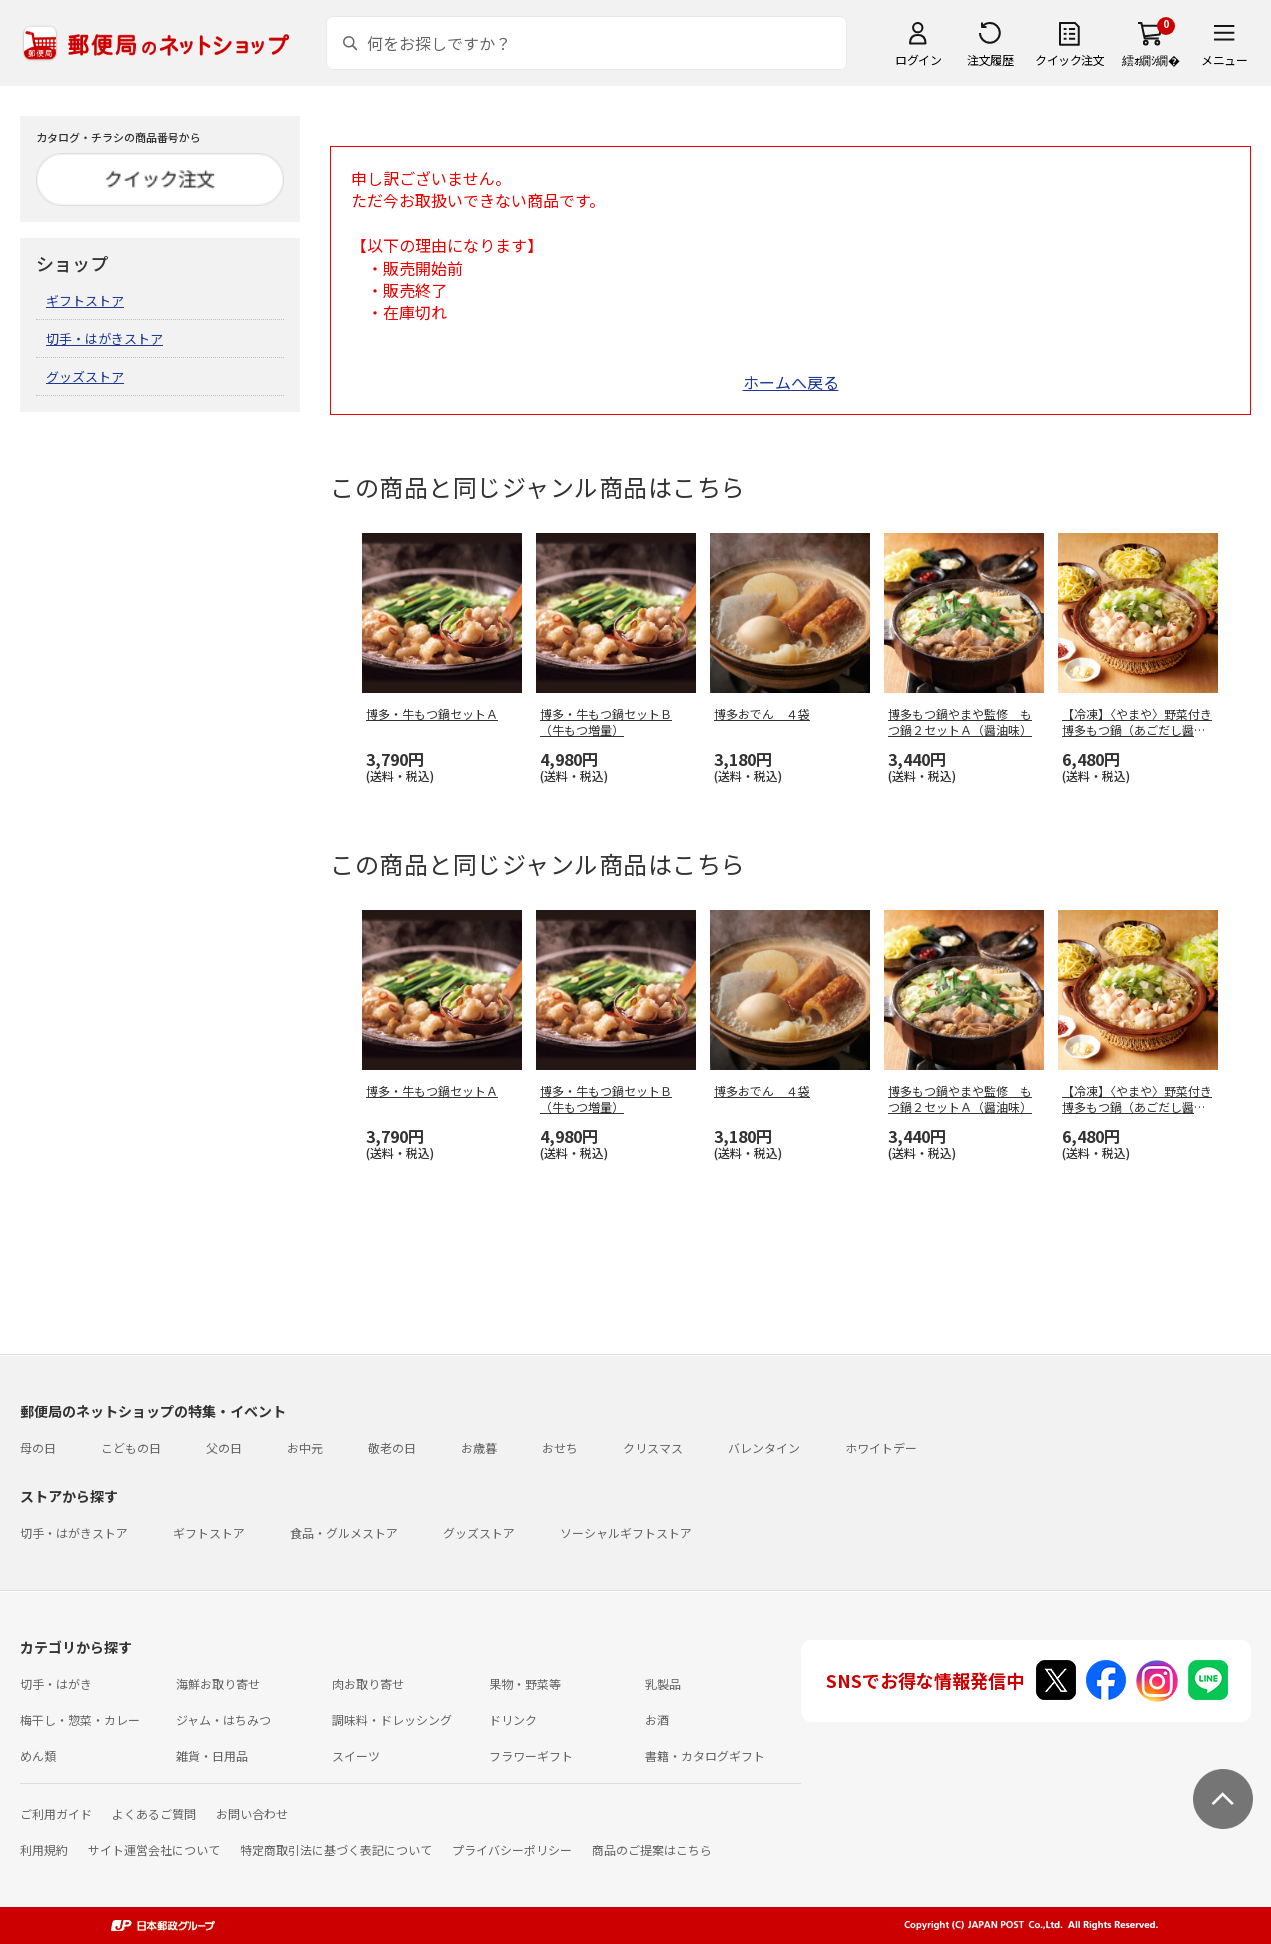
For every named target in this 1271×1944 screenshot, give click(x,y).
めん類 (38, 1755)
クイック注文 (1069, 59)
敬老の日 (392, 1447)
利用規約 (44, 1849)
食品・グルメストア (344, 1532)
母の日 (38, 1447)
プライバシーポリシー (512, 1849)
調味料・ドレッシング (392, 1719)
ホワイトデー (881, 1447)
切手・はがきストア (104, 338)
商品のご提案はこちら (652, 1849)
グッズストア (85, 376)
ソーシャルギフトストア (626, 1532)
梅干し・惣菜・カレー (80, 1719)
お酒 (657, 1719)
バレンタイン (764, 1447)
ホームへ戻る (791, 382)
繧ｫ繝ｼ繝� (1150, 59)
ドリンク (513, 1719)
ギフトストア (85, 300)
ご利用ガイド (56, 1813)
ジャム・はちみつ (223, 1719)
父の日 (224, 1447)
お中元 (305, 1447)
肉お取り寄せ (368, 1683)
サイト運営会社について (154, 1849)
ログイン (918, 59)
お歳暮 (479, 1447)
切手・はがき (56, 1683)
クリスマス (653, 1447)
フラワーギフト (531, 1755)
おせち (560, 1447)
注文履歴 (990, 59)
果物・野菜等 (525, 1683)
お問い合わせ (252, 1813)
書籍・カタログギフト (705, 1755)
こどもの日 (131, 1447)
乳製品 (663, 1683)
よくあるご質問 (154, 1813)
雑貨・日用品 (212, 1755)
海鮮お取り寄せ (218, 1683)
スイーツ (356, 1755)
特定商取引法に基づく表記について (336, 1849)
